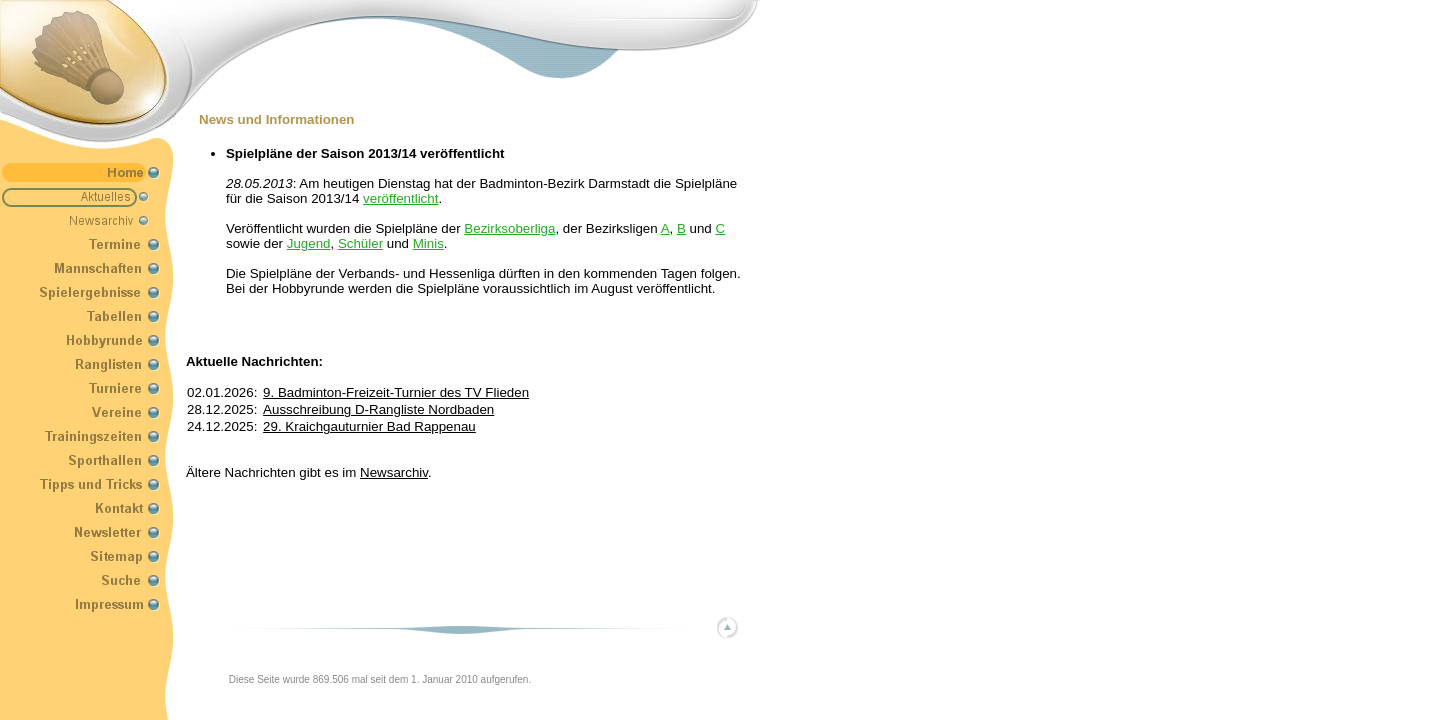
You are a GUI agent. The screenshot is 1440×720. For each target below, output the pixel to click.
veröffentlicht (400, 198)
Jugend (309, 243)
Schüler (360, 243)
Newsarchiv (394, 472)
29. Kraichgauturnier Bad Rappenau (369, 426)
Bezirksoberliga (509, 228)
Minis (428, 243)
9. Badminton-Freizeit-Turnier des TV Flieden (396, 392)
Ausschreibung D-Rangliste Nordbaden (378, 409)
